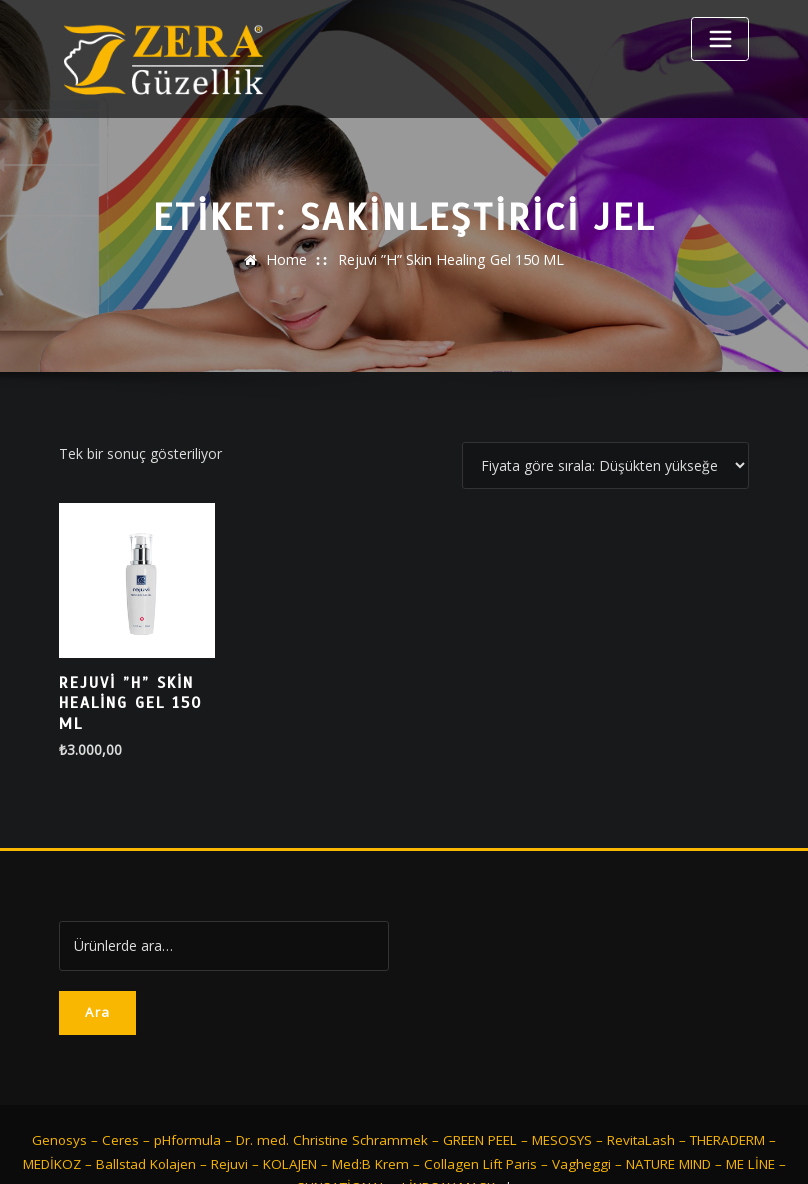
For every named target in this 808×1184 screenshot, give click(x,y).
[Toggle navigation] (720, 39)
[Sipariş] (605, 465)
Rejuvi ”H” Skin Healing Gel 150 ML (450, 259)
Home (288, 259)
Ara (97, 971)
